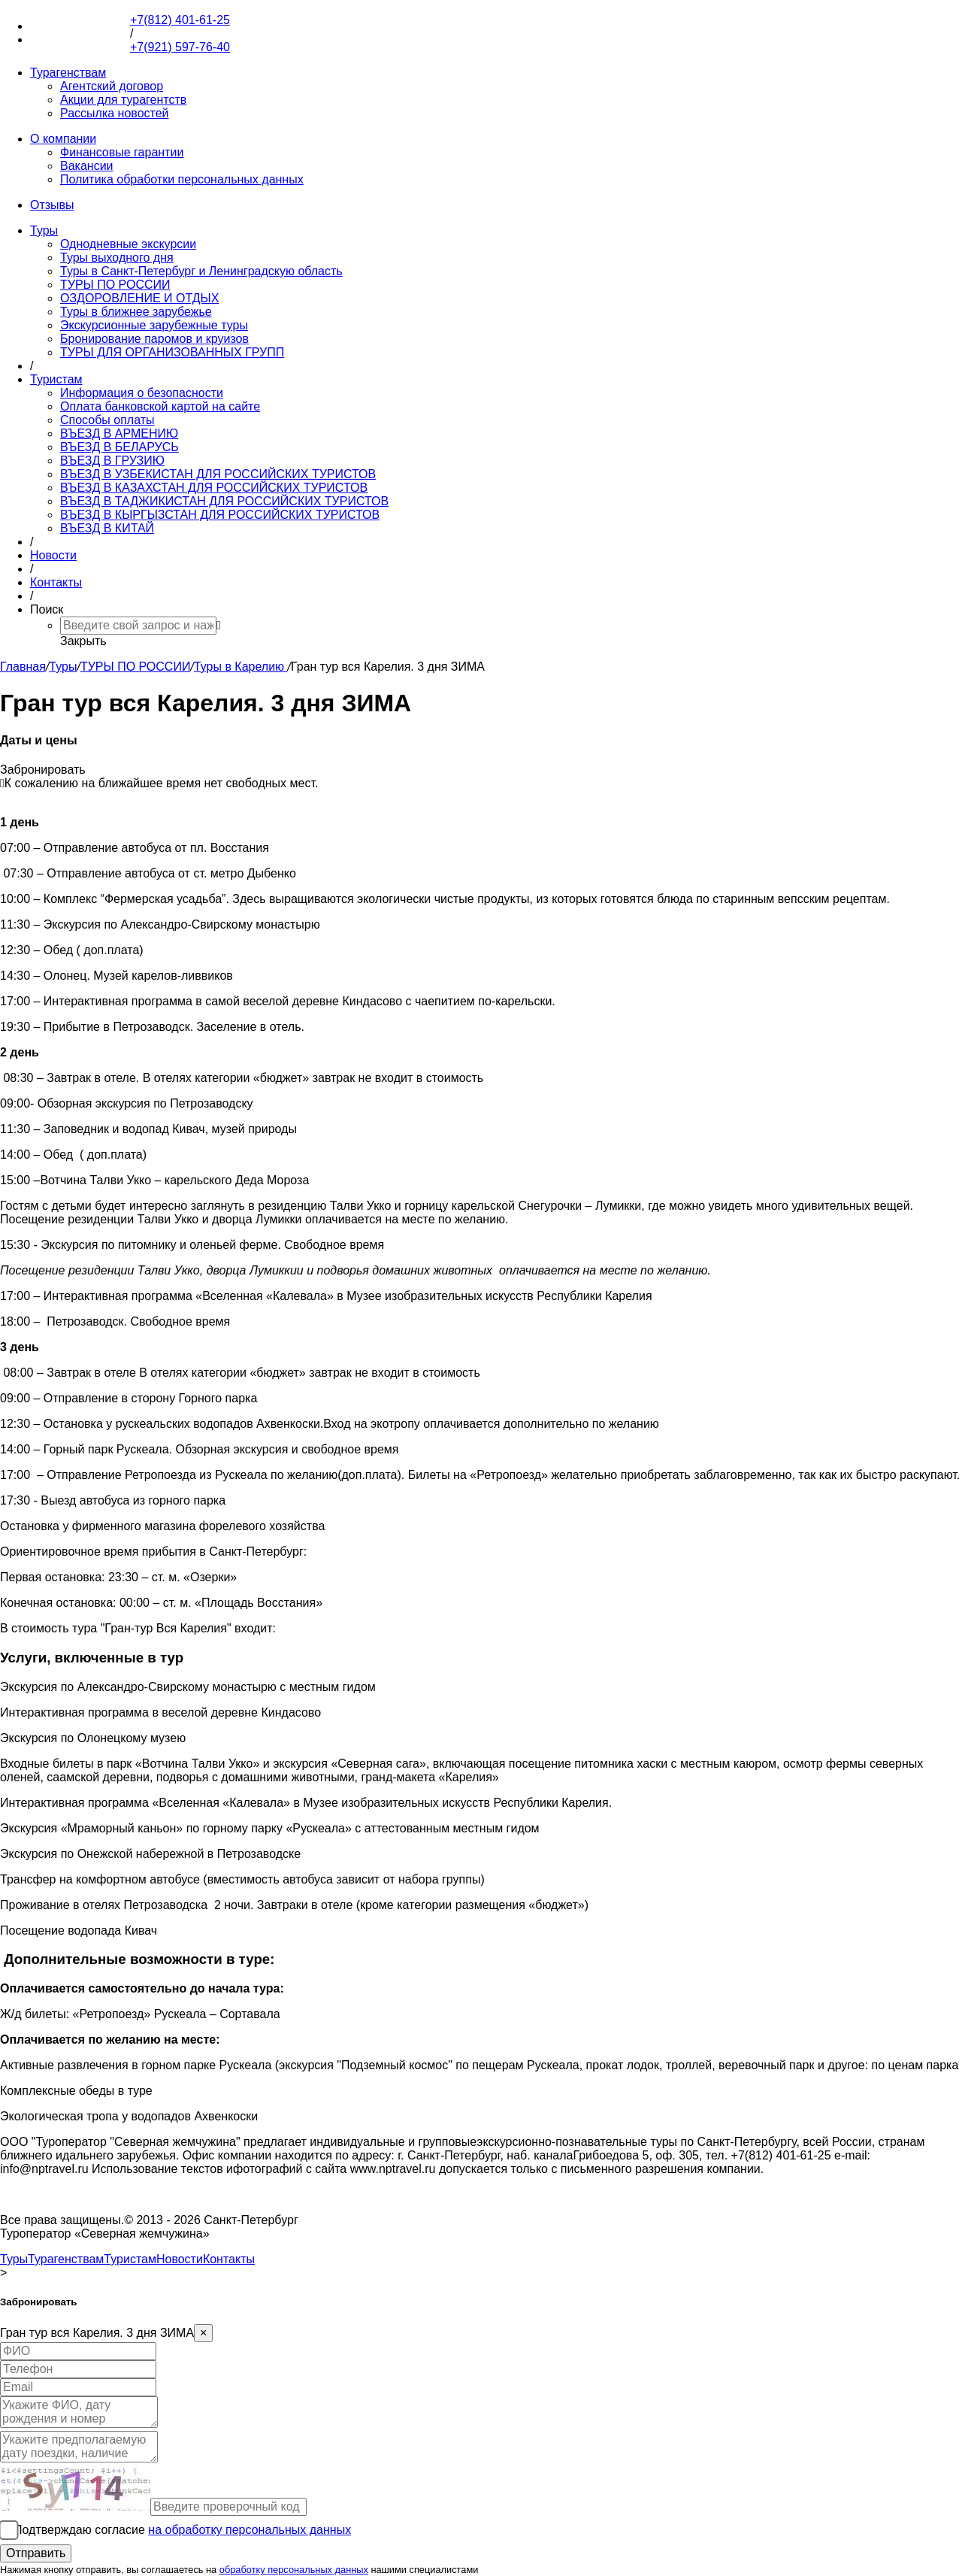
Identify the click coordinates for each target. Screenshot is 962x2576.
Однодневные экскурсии (128, 244)
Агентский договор (111, 86)
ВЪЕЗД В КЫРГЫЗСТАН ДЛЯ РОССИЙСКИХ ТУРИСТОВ (220, 514)
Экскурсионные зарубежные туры (154, 325)
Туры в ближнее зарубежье (136, 311)
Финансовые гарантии (121, 152)
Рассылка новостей (114, 113)
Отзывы (52, 205)
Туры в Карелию (241, 666)
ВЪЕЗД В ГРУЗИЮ (112, 460)
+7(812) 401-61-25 (80, 26)
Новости (53, 555)
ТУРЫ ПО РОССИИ (115, 284)
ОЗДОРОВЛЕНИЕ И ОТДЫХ (139, 298)
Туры (44, 230)
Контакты (56, 582)
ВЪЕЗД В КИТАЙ (107, 528)
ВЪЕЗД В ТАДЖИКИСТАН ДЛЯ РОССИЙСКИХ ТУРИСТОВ (224, 501)
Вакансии (86, 165)
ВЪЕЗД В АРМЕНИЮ (119, 433)
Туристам (56, 379)
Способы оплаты (107, 420)
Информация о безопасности (141, 392)
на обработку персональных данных (249, 2529)
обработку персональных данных (293, 2569)
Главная (23, 666)
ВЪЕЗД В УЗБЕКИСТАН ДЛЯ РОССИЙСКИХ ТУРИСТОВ (218, 474)
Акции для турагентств (123, 99)
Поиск (46, 609)
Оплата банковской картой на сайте (160, 406)
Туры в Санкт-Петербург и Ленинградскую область (201, 271)
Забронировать (43, 769)
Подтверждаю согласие (182, 2529)
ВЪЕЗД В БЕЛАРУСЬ (119, 447)
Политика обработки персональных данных (182, 179)
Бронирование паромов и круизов (154, 338)
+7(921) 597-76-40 (80, 39)
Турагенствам (68, 72)
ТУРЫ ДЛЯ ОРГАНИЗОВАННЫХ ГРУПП (172, 352)
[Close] (203, 2333)
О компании (63, 138)
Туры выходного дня (117, 257)
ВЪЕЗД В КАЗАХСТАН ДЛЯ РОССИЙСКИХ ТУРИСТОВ (214, 487)
